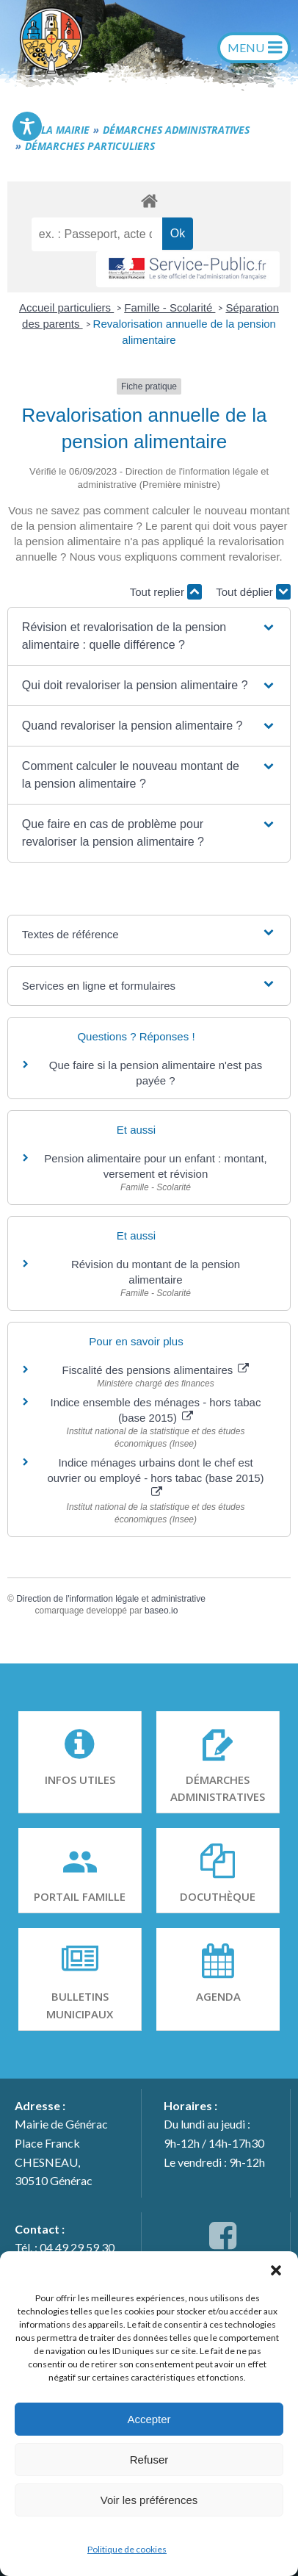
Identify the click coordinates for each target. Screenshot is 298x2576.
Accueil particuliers (66, 307)
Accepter (148, 2419)
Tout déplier (253, 592)
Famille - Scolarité (169, 307)
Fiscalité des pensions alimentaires (156, 1370)
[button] (276, 2269)
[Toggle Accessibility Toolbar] (27, 126)
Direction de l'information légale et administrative (111, 1599)
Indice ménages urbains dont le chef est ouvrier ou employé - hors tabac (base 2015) (155, 1476)
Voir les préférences (149, 2500)
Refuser (149, 2459)
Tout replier (166, 592)
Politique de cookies (127, 2549)
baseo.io (161, 1610)
